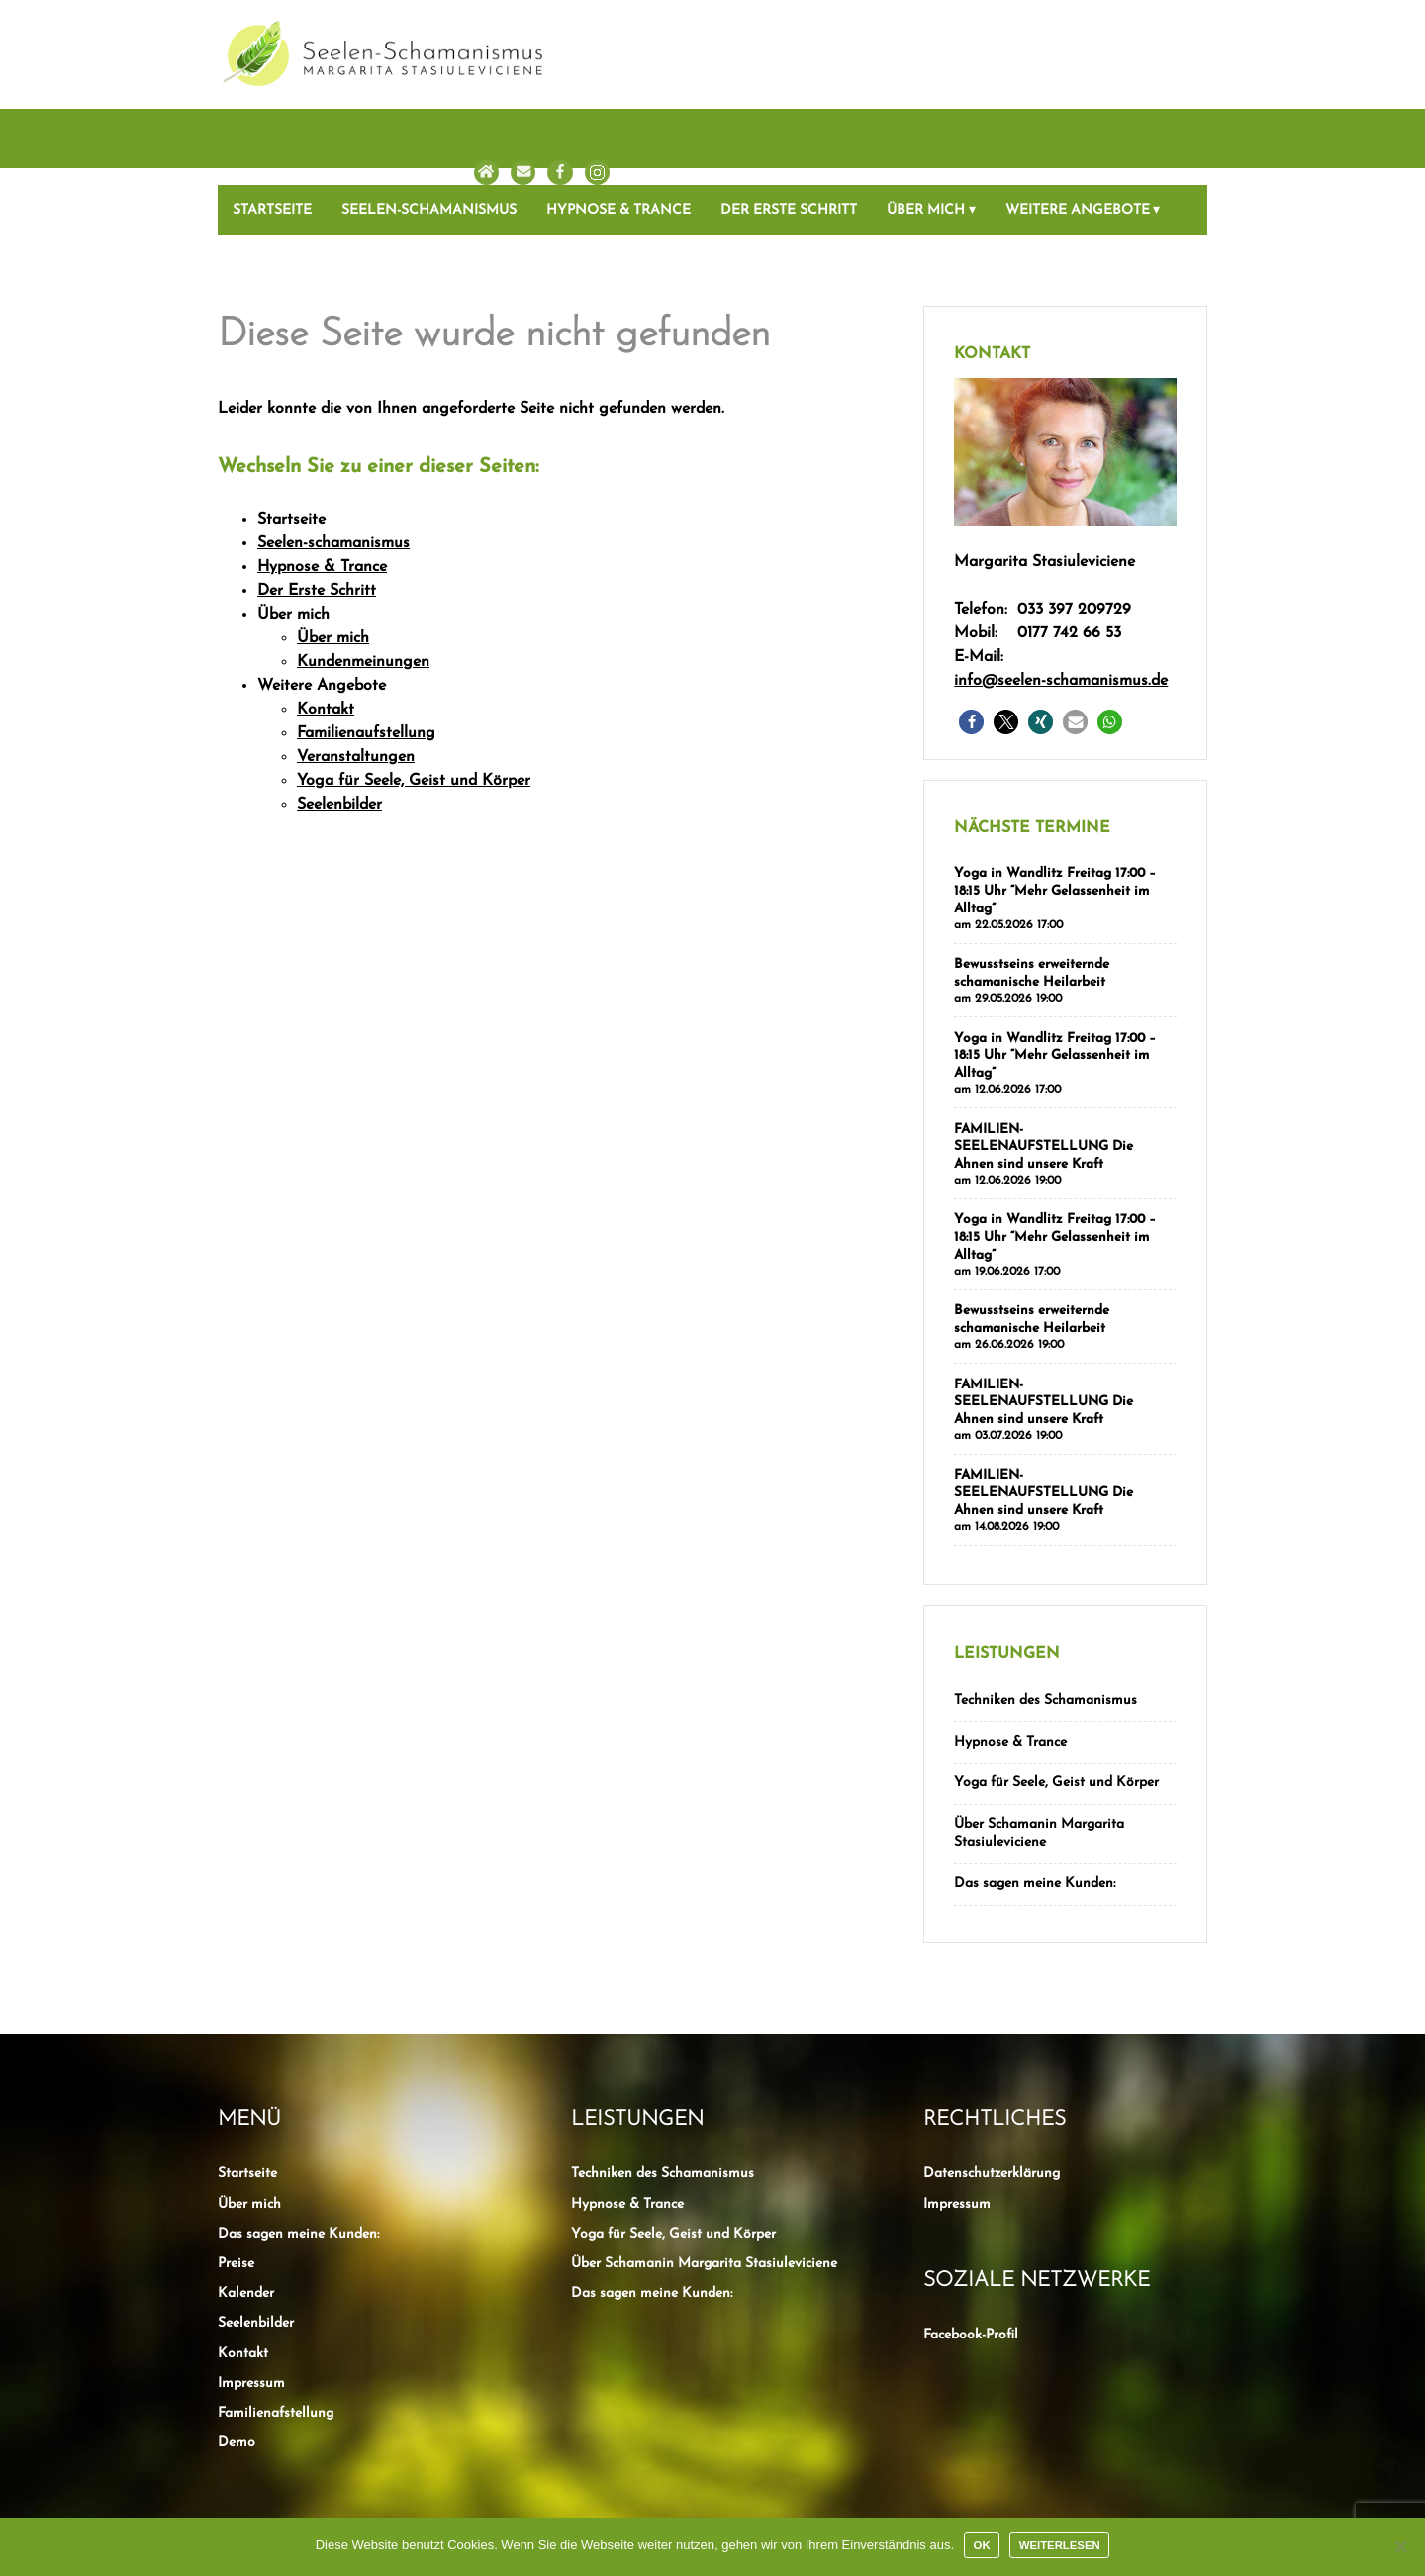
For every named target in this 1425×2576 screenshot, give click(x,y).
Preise (236, 2166)
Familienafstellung (275, 2316)
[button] (971, 645)
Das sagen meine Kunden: (1034, 1787)
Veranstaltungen (356, 681)
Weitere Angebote (1077, 134)
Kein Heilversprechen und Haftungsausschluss (709, 2461)
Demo (236, 2346)
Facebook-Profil (970, 2238)
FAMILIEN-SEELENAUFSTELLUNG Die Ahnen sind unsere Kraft (1043, 1065)
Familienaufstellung (366, 657)
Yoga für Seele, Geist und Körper (413, 705)
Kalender (246, 2196)
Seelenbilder (339, 728)
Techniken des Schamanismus (1045, 1610)
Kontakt (325, 633)
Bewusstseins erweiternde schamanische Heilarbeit (1031, 895)
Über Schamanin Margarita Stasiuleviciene (1039, 1739)
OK (982, 2545)
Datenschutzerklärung (991, 2076)
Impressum (251, 2286)
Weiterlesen (1059, 2545)
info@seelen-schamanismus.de (1061, 605)
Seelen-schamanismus (429, 134)
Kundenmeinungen (363, 586)
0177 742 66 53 (1069, 557)
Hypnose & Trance (618, 134)
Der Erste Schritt (788, 134)
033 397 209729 (1074, 533)
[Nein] (1400, 2546)
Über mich (926, 134)
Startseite (272, 134)
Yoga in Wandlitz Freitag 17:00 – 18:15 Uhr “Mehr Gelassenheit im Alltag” (1055, 814)
